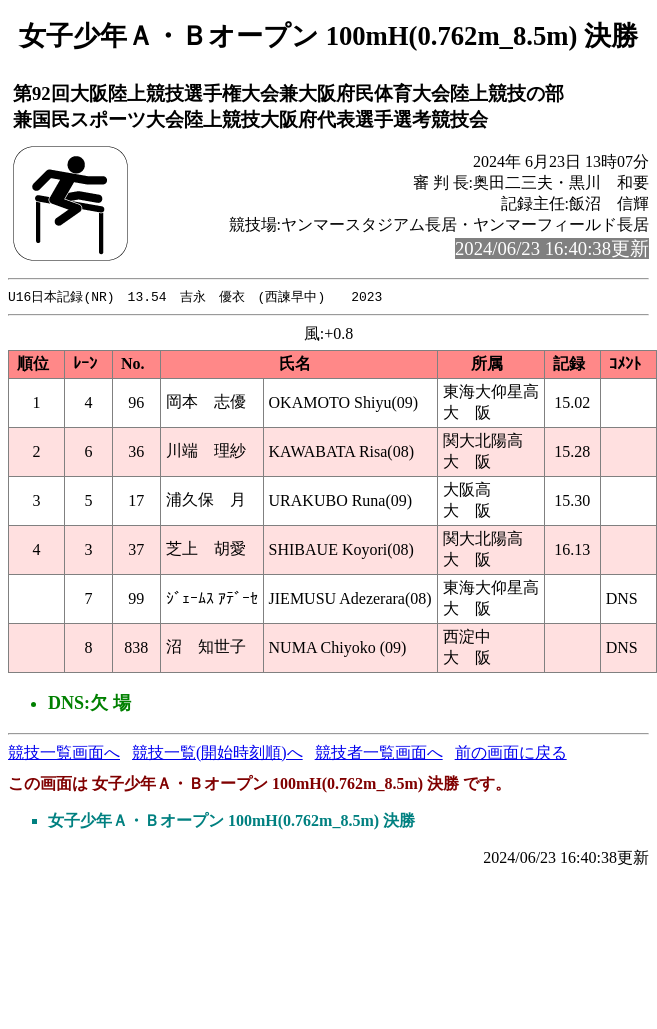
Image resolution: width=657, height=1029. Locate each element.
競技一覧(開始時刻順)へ (217, 753)
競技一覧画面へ (64, 753)
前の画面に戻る (511, 753)
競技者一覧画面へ (379, 753)
